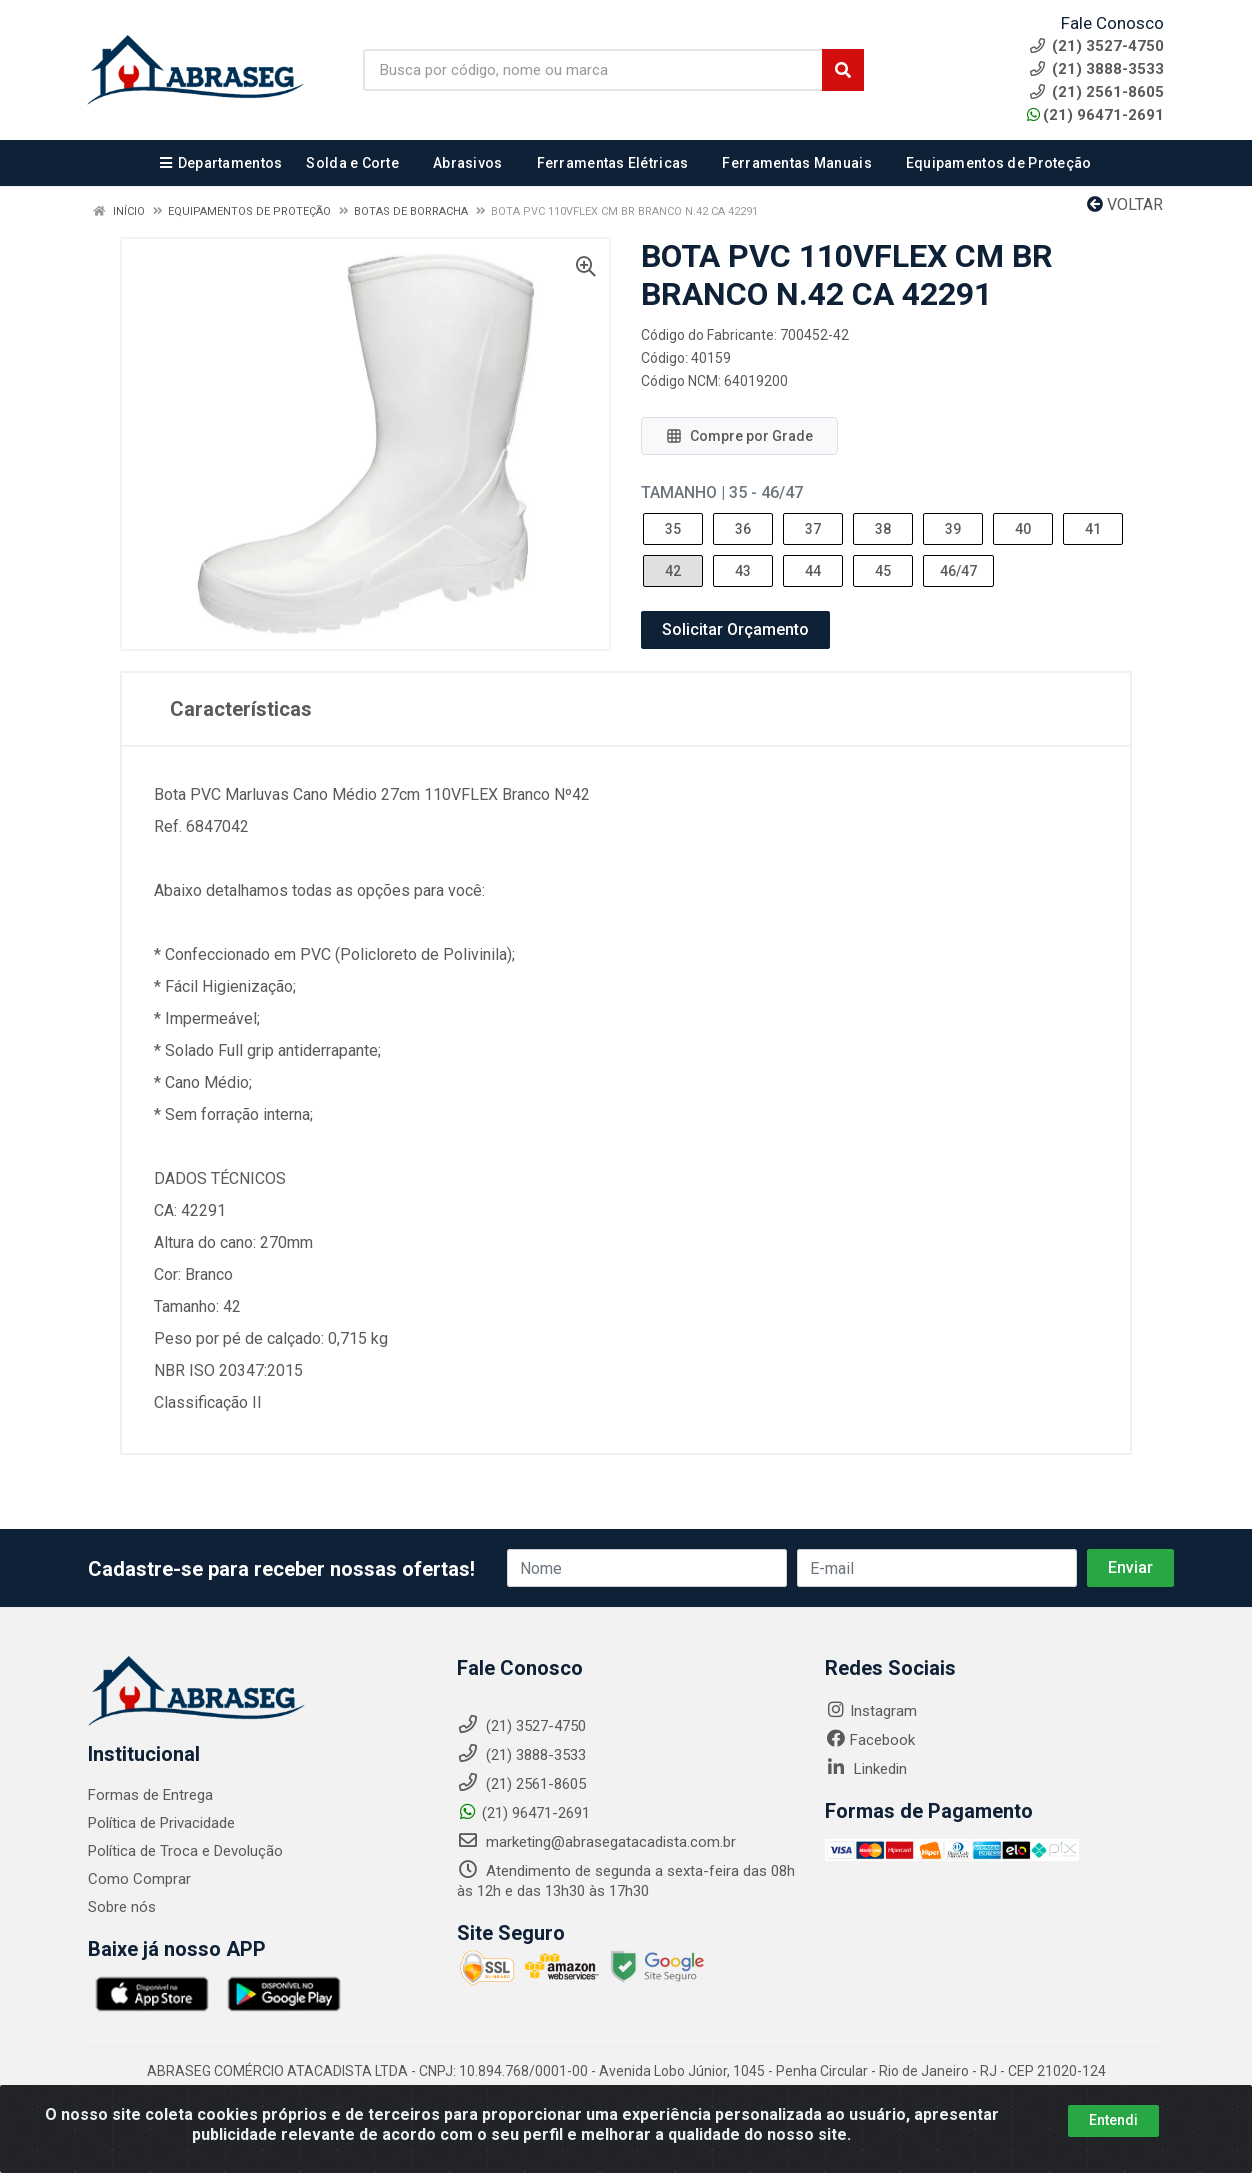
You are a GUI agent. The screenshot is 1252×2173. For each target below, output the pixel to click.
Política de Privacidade (161, 1823)
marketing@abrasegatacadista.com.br (596, 1842)
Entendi (1113, 2120)
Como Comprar (139, 1879)
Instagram (871, 1711)
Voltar (1125, 204)
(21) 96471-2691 (1095, 115)
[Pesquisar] (843, 70)
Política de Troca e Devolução (185, 1851)
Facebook (870, 1740)
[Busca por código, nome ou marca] (593, 70)
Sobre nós (122, 1907)
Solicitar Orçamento (735, 629)
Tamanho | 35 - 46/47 (722, 492)
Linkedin (866, 1769)
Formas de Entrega (150, 1795)
